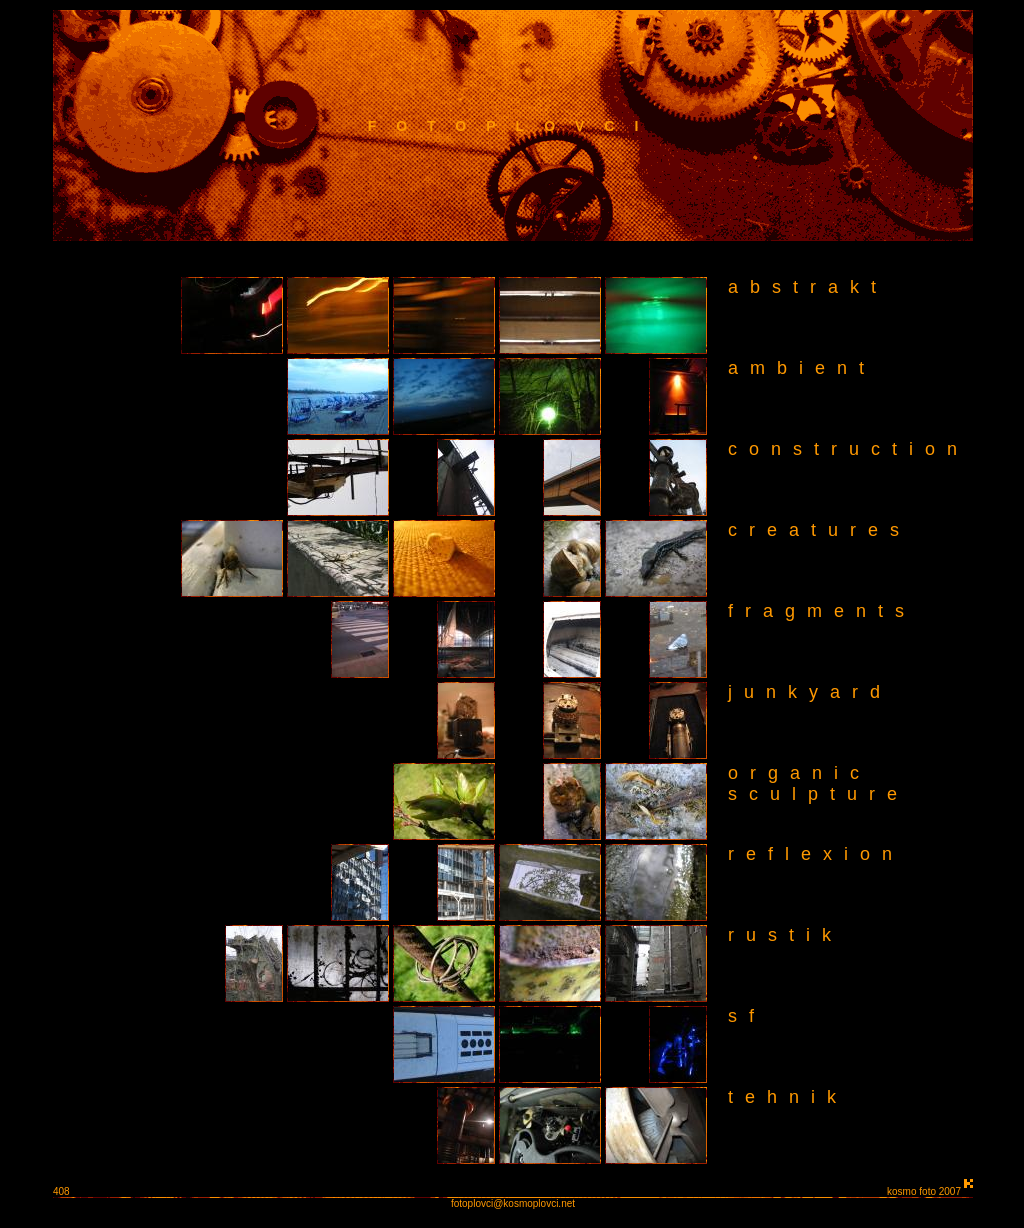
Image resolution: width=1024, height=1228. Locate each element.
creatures (819, 530)
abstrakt (808, 287)
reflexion (816, 854)
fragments (822, 611)
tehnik (788, 1097)
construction (848, 449)
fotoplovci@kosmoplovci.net (513, 1203)
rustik (785, 935)
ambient (802, 368)
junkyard (810, 692)
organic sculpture (810, 783)
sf (747, 1016)
